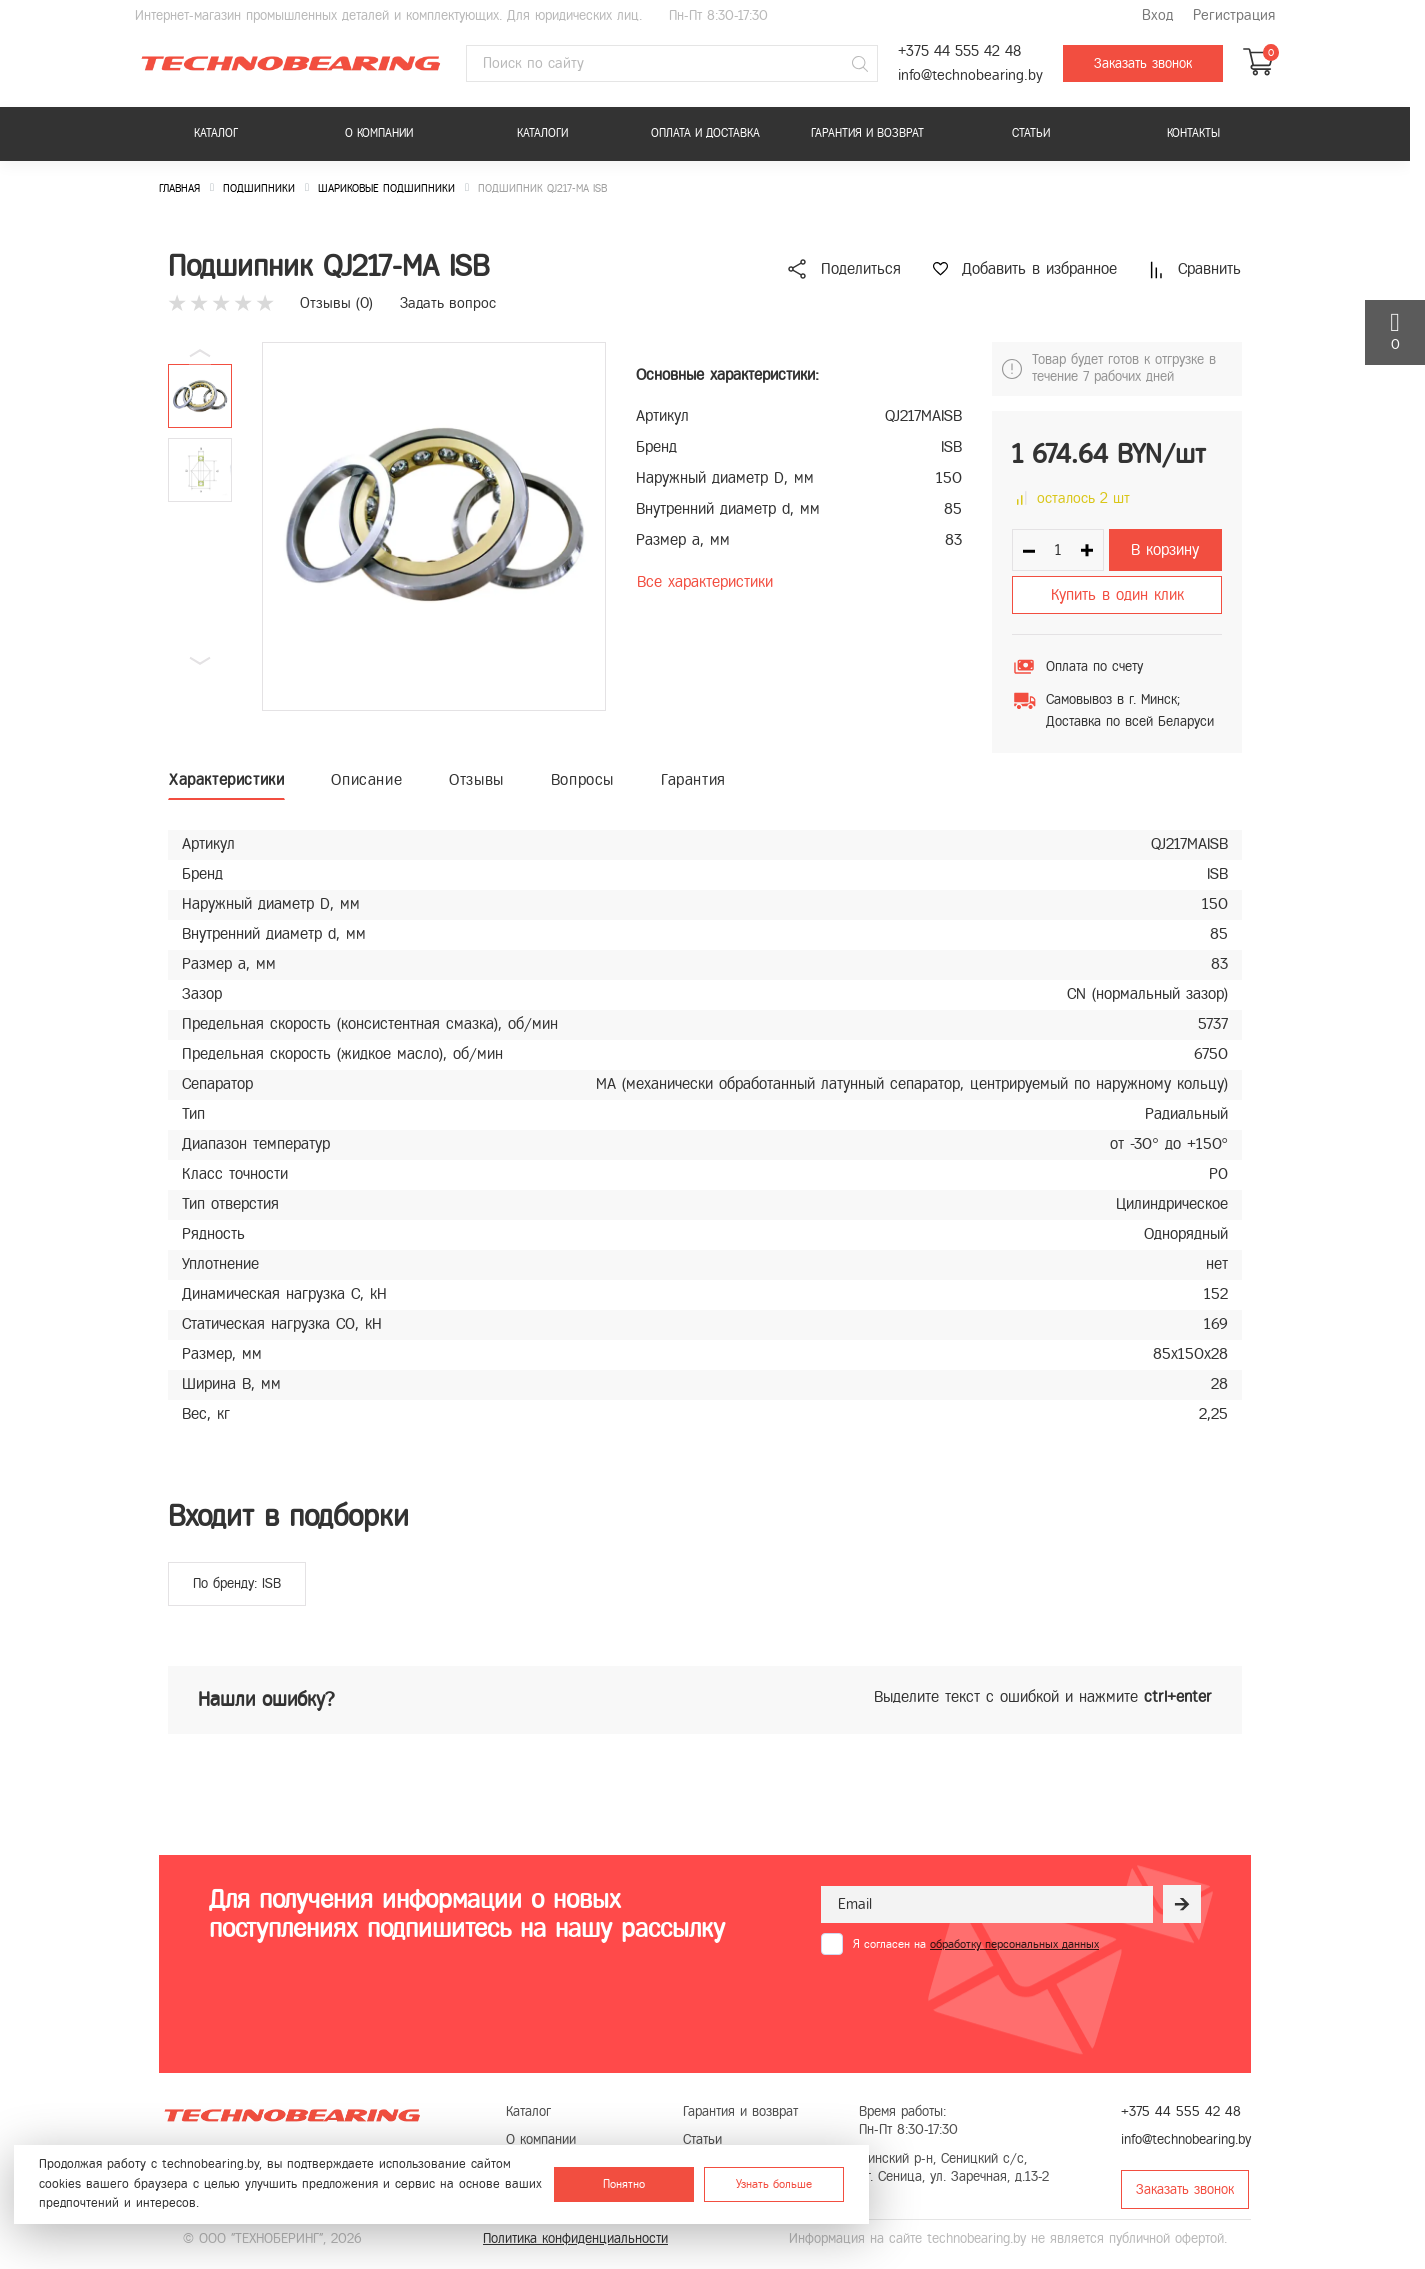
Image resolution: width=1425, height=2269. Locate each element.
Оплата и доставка (705, 133)
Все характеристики (705, 581)
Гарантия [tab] (693, 779)
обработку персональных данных (1014, 1944)
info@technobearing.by (970, 75)
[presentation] (973, 2004)
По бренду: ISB (237, 1583)
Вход (1157, 15)
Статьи (1031, 133)
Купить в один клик (1117, 594)
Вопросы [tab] (582, 779)
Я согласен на (976, 1944)
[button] (200, 661)
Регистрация (1234, 15)
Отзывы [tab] (476, 779)
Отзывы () (336, 303)
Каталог (216, 133)
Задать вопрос (448, 303)
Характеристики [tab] (226, 779)
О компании (379, 133)
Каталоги (542, 133)
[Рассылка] (1182, 1904)
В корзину (1165, 549)
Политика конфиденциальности (575, 2238)
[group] (434, 526)
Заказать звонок (1143, 63)
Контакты (1193, 133)
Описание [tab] (366, 779)
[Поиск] (860, 64)
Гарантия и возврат (867, 133)
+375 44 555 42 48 (959, 51)
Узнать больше (774, 2184)
